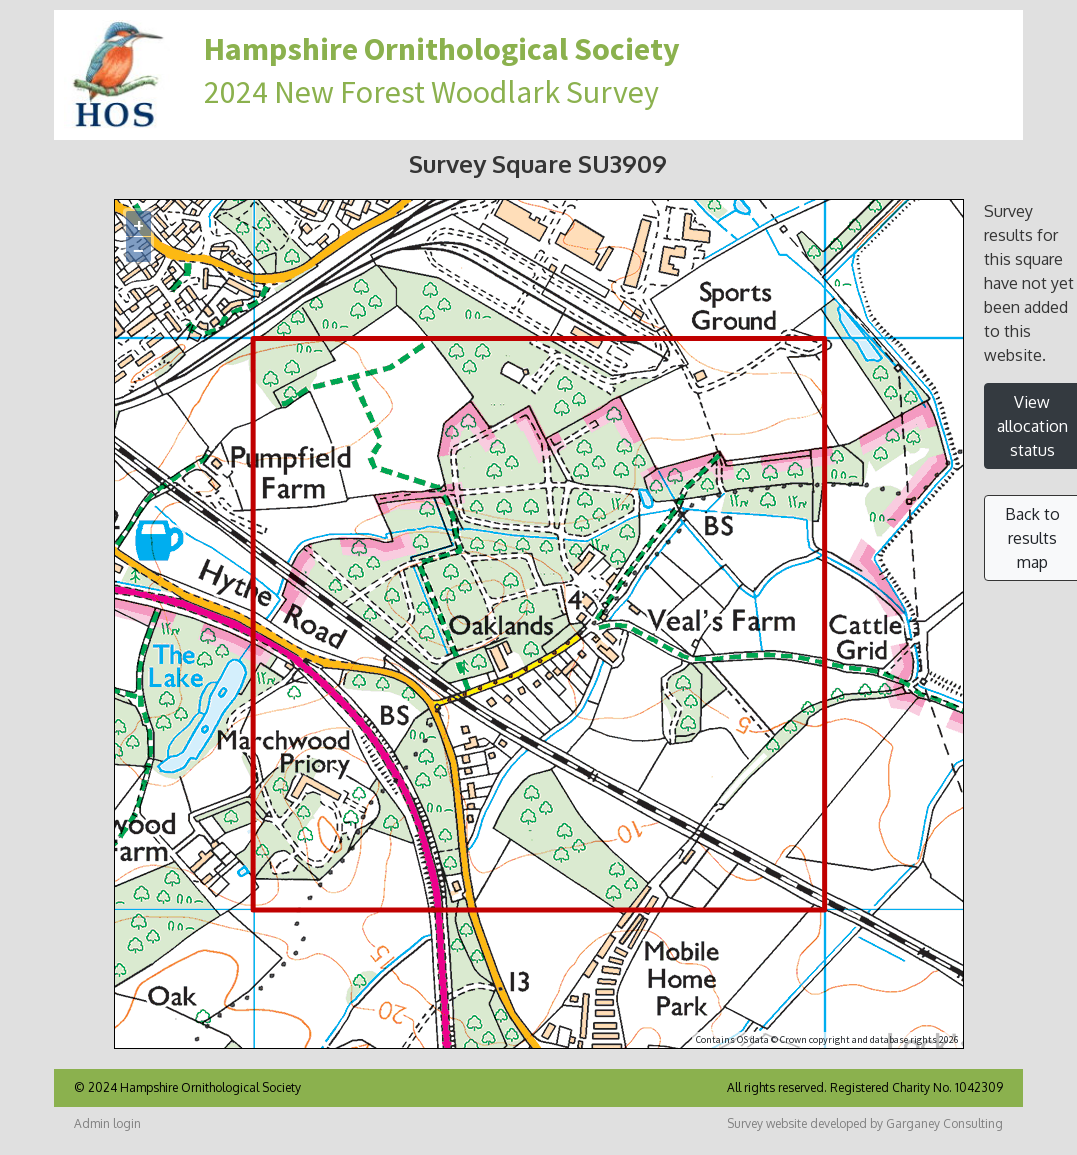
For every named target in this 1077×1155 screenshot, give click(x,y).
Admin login (107, 1123)
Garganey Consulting (944, 1123)
